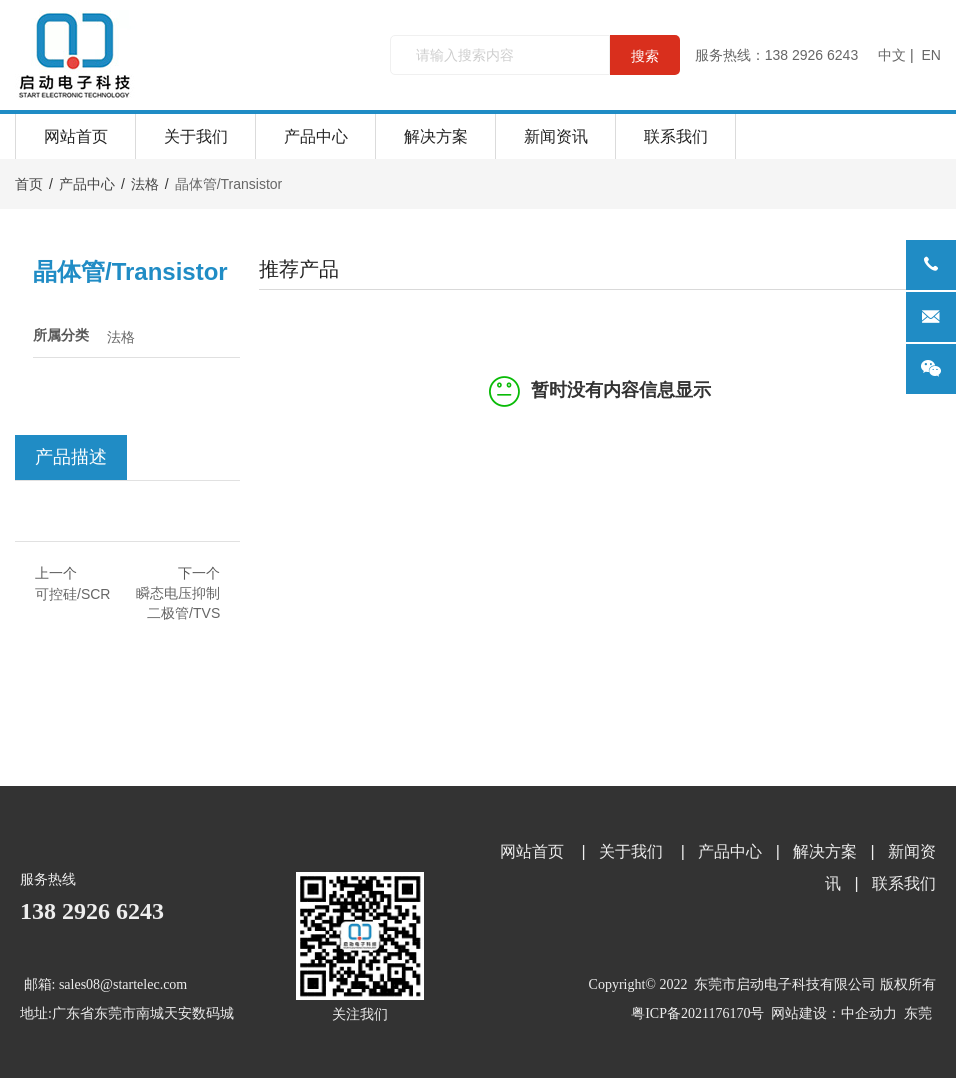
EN (931, 55)
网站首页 (76, 136)
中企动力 (869, 1013)
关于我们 (196, 136)
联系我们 (676, 136)
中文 (892, 55)
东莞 (918, 1013)
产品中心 (316, 136)
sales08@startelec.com (123, 984)
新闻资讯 (556, 136)
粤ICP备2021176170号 (697, 1013)
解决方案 (436, 136)
